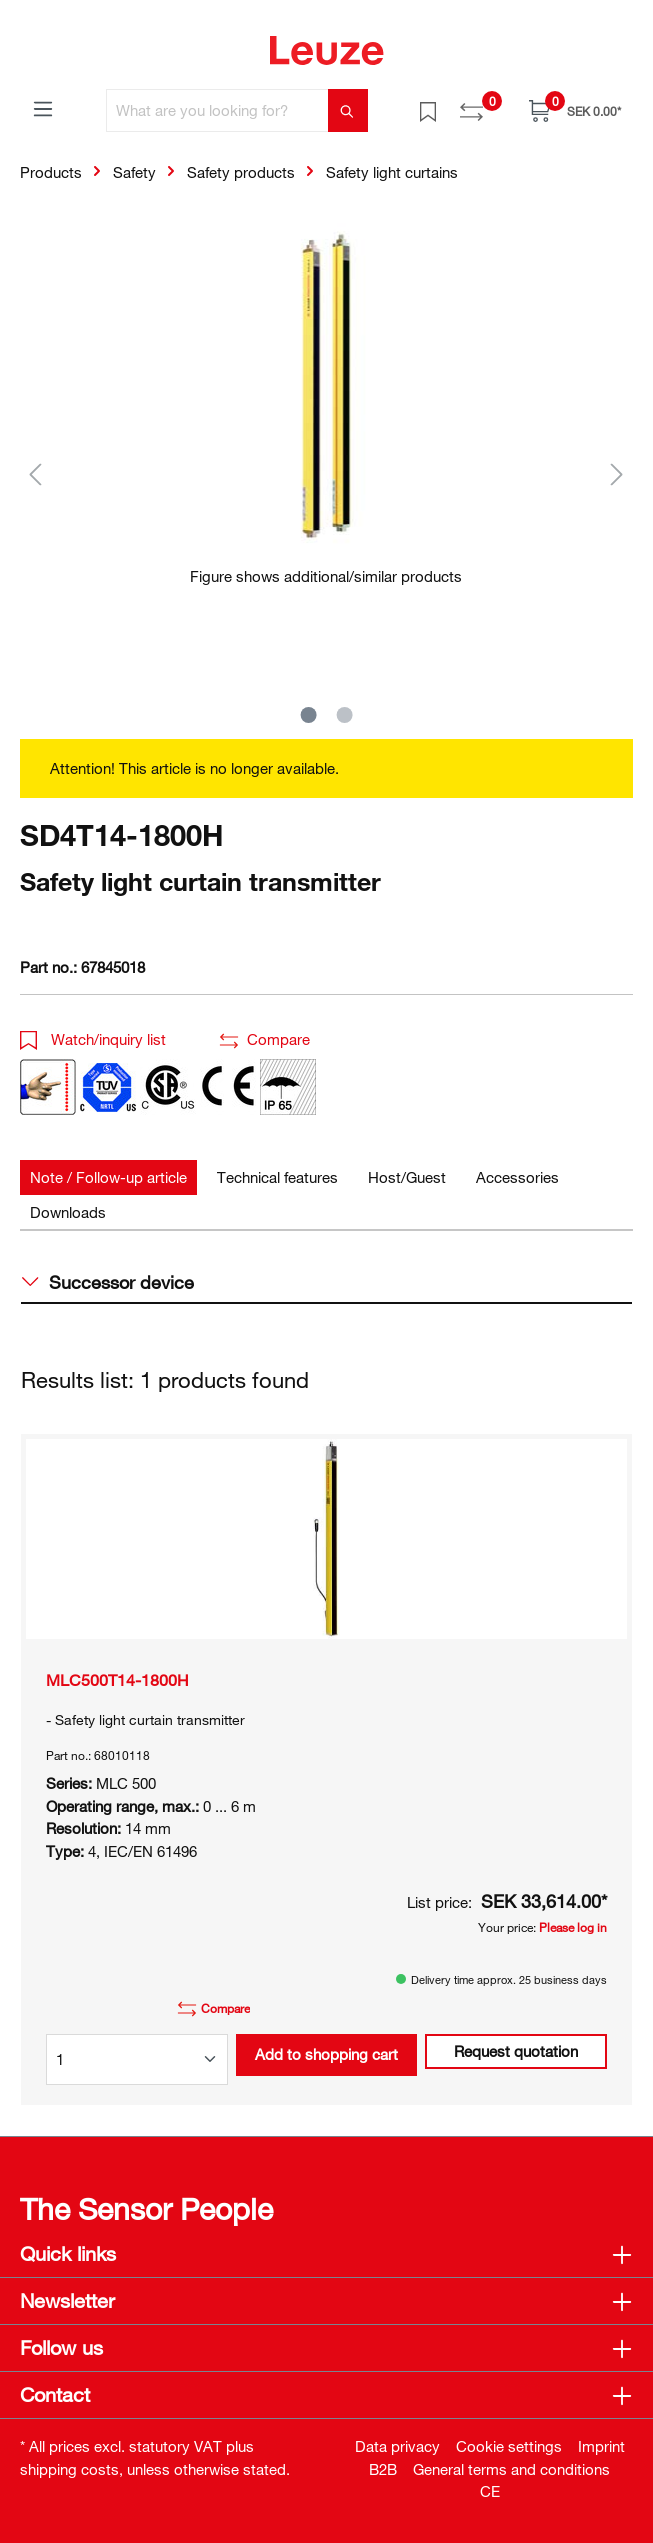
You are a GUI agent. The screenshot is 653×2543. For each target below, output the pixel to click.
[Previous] (35, 473)
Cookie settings (509, 2446)
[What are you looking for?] (217, 110)
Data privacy (397, 2446)
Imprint (601, 2446)
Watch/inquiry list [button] (93, 1039)
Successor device (108, 1282)
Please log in (573, 1927)
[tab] (108, 1177)
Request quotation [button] (516, 2051)
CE (490, 2491)
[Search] (348, 110)
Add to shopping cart (326, 2054)
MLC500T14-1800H (117, 1680)
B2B (383, 2469)
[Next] (617, 473)
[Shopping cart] (575, 110)
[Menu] (43, 108)
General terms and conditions (511, 2469)
